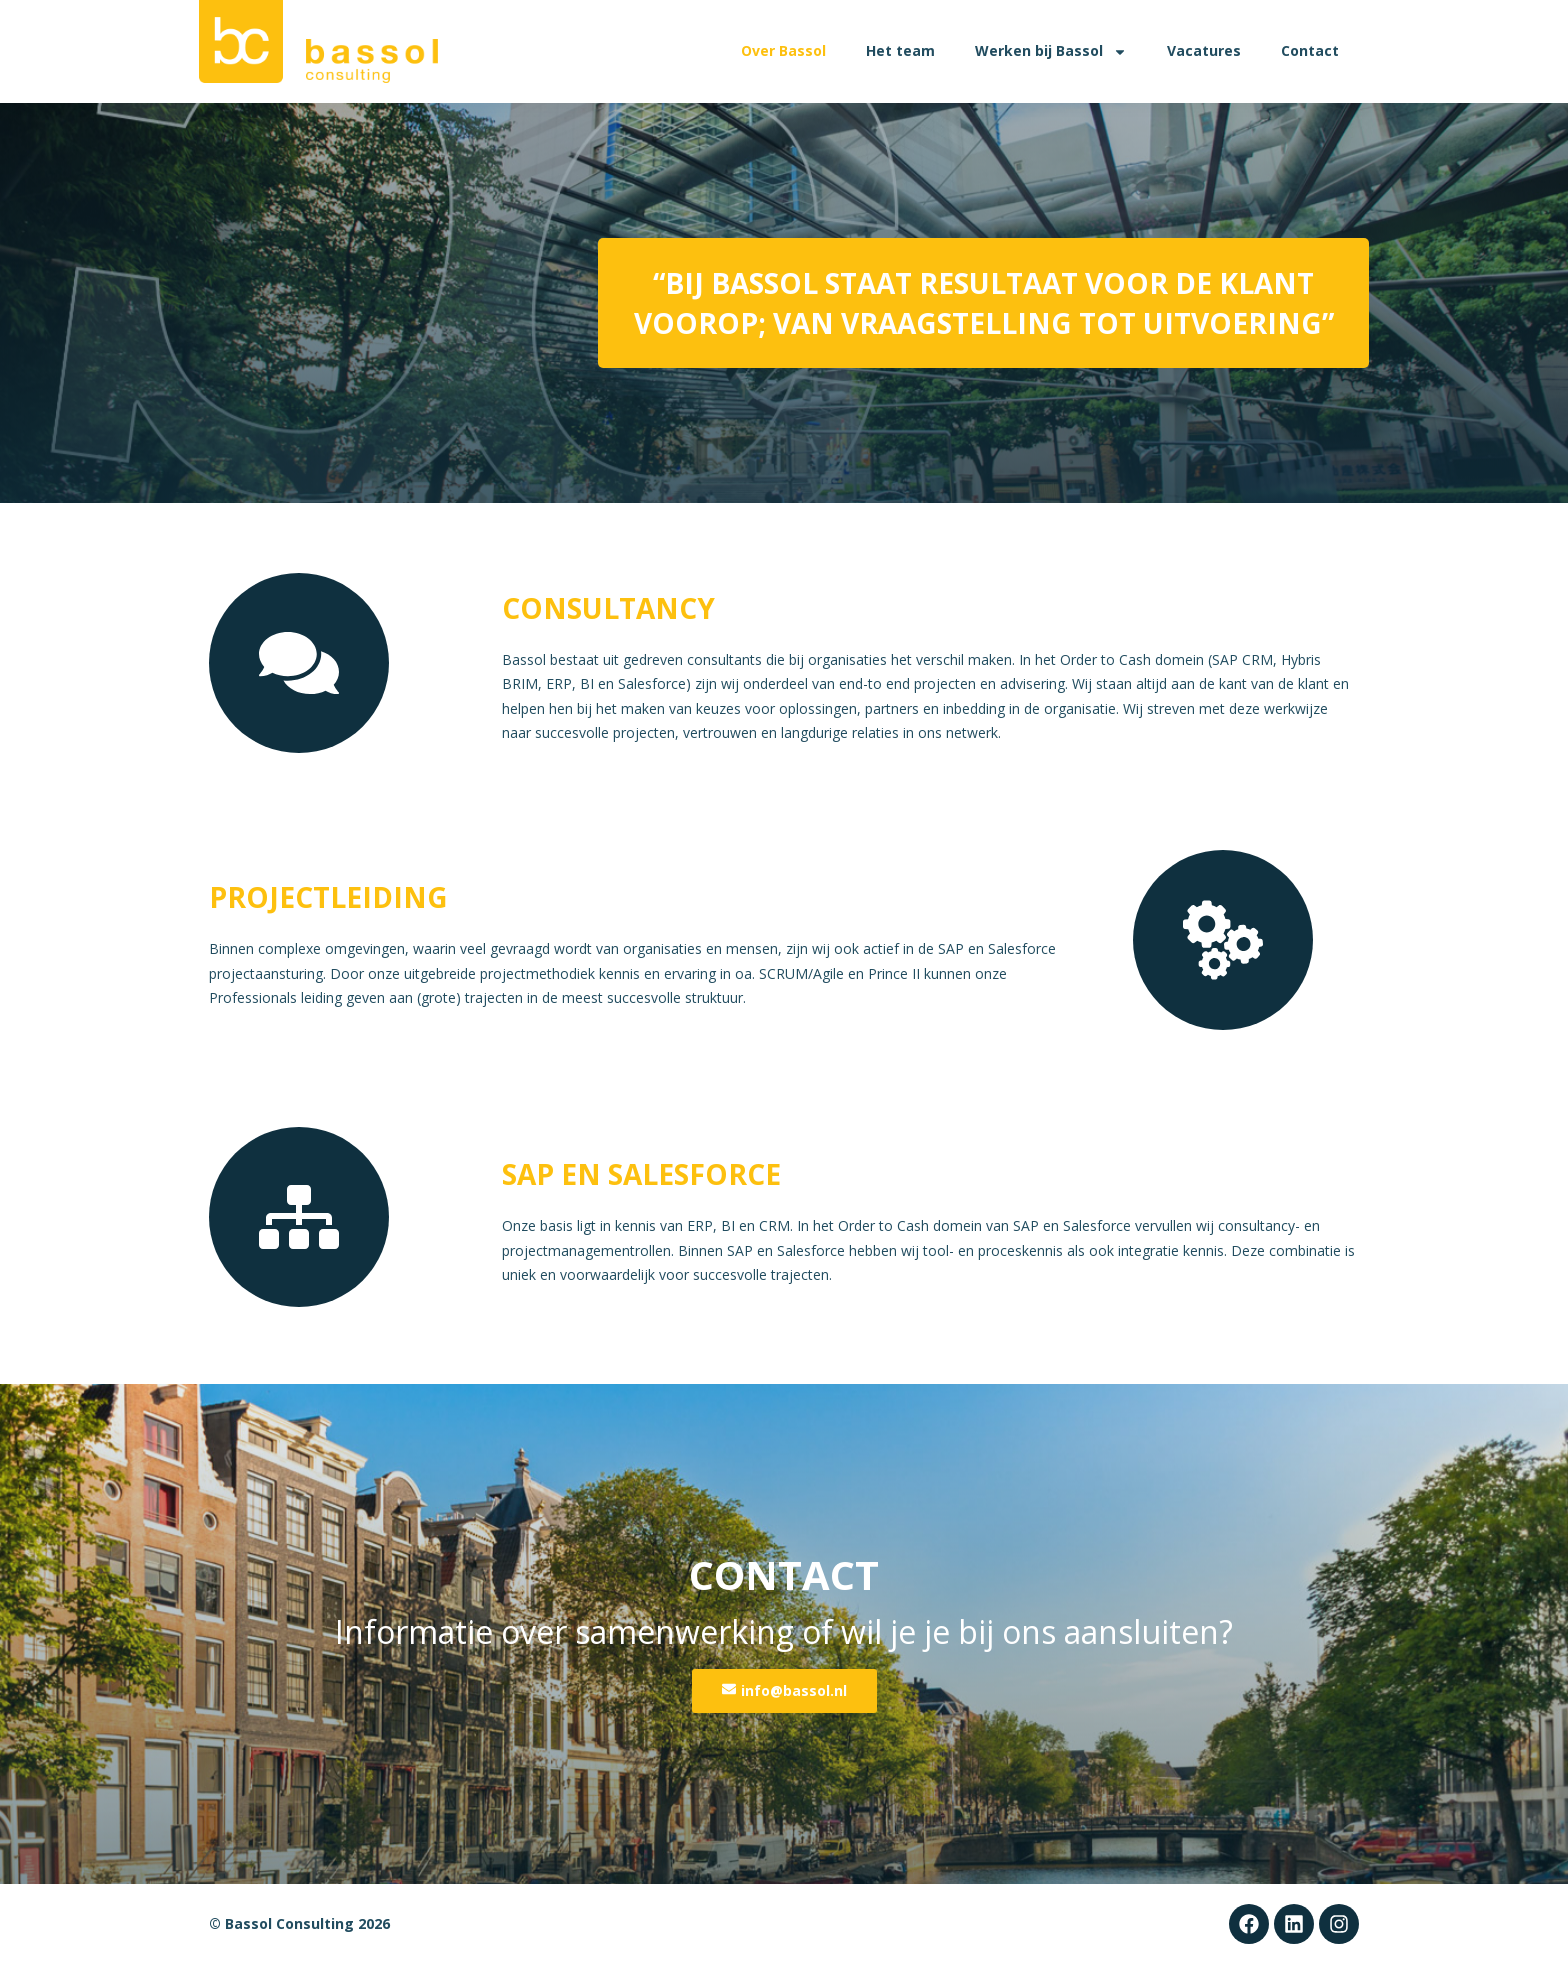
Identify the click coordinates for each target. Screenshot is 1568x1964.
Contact (1310, 50)
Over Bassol (783, 50)
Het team (900, 50)
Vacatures (1204, 50)
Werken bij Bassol (1051, 52)
